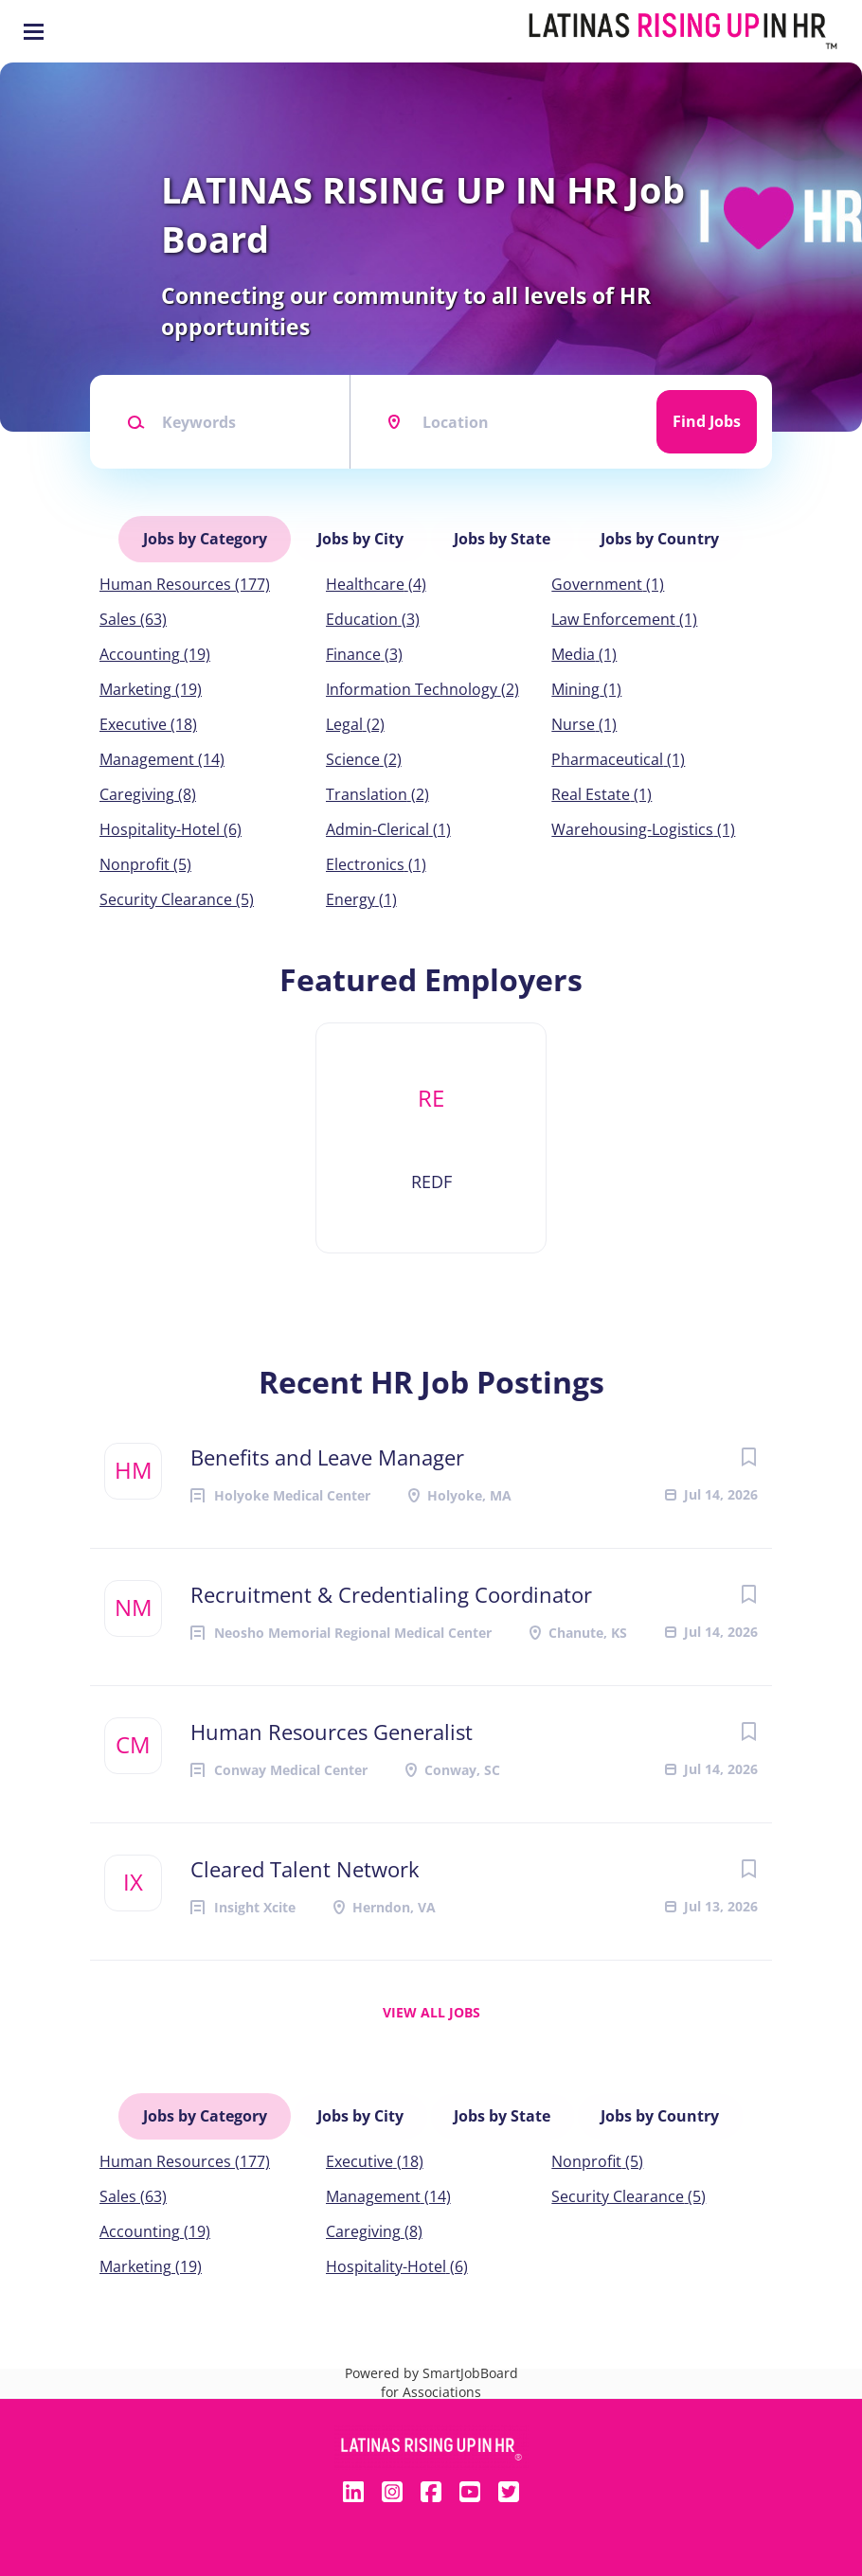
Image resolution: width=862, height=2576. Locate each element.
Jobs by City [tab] (361, 535)
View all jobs (431, 2007)
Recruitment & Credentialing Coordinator (391, 1588)
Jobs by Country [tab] (659, 535)
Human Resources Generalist (331, 1726)
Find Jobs (707, 421)
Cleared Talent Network (305, 1863)
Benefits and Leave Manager (327, 1451)
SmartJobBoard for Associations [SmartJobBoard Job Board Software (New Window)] (449, 2371)
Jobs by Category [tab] (207, 535)
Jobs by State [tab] (502, 535)
